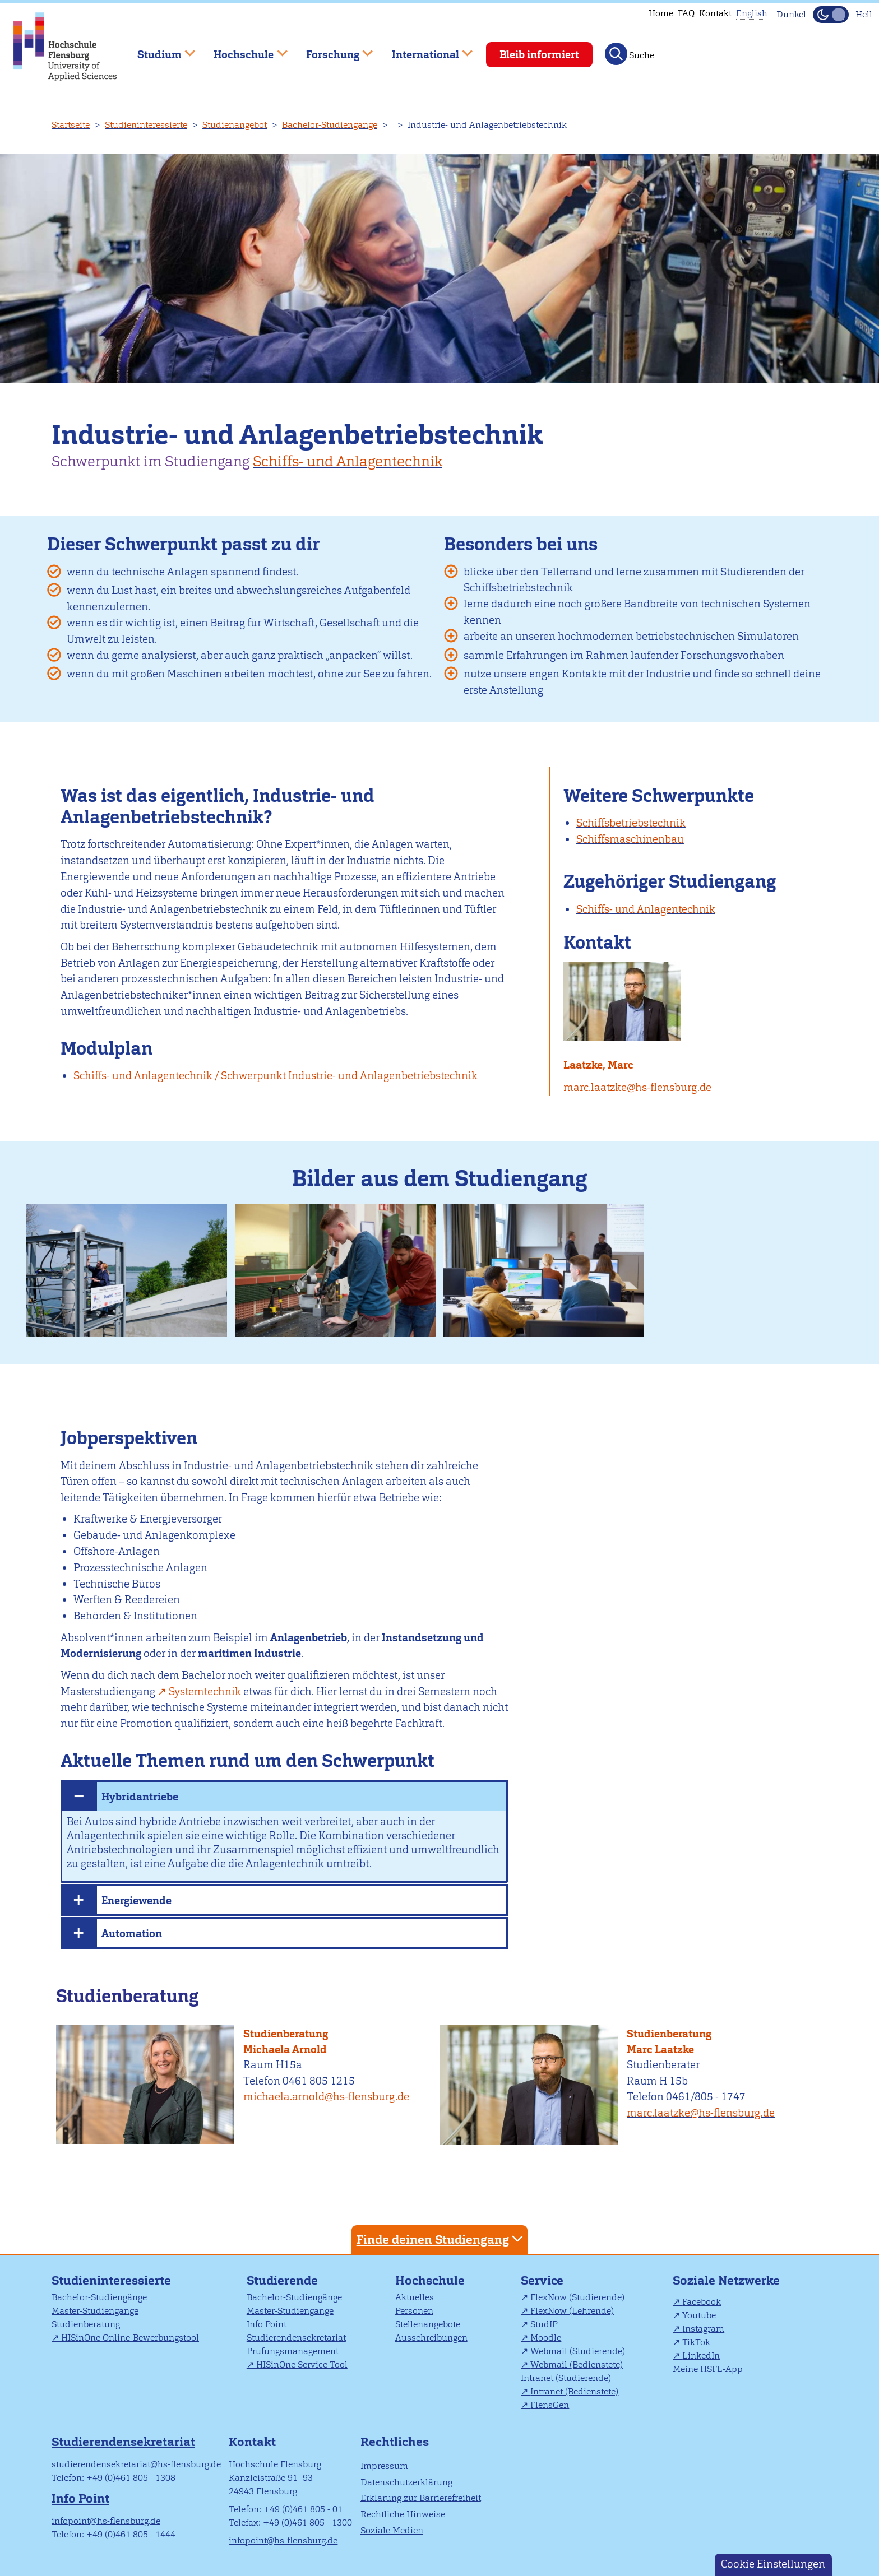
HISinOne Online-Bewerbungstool (130, 2337)
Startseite (71, 125)
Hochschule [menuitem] (243, 49)
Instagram (703, 2328)
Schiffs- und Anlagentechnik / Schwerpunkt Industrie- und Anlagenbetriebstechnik (275, 1076)
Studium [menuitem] (158, 49)
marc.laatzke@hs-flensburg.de (637, 1087)
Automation (131, 1933)
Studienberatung (285, 2034)
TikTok (696, 2342)
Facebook (701, 2302)
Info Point (266, 2324)
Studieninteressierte (146, 125)
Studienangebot (234, 125)
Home (661, 13)
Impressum (384, 2466)
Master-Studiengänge (95, 2311)
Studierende (282, 2280)
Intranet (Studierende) (566, 2378)
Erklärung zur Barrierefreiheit (420, 2498)
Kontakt (715, 13)
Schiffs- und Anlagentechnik (347, 461)
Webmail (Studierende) (577, 2351)
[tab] (284, 1795)
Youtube (699, 2315)
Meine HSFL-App (708, 2369)
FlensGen (549, 2405)
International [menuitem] (424, 49)
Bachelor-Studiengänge (329, 125)
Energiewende (136, 1900)
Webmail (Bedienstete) (576, 2364)
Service (542, 2280)
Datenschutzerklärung (406, 2482)
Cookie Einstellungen (773, 2564)
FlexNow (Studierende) (577, 2297)
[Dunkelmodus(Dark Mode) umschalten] (831, 14)
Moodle (545, 2337)
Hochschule (430, 2280)
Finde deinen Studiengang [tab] (441, 2239)
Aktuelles (414, 2297)
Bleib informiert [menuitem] (539, 55)
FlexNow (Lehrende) (572, 2311)
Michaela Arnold (285, 2050)
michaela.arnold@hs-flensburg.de (326, 2097)
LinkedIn (701, 2355)
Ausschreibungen (431, 2337)
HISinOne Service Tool (302, 2364)
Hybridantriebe (139, 1797)
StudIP (544, 2324)
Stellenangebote (427, 2324)
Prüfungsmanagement (293, 2351)
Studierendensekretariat (296, 2337)
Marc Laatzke (660, 2050)
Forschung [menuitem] (331, 49)
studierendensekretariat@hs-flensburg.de (136, 2464)
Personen (414, 2311)
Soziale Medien (391, 2530)
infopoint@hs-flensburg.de (106, 2521)
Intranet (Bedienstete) (574, 2391)
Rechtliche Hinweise (402, 2514)
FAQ (686, 13)
